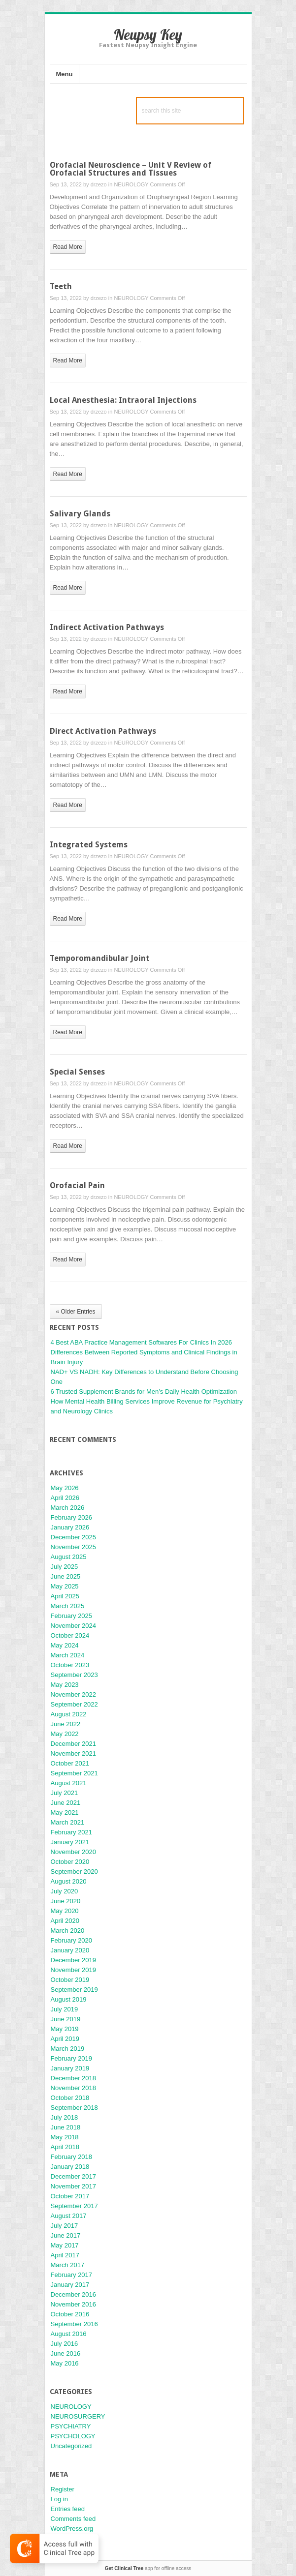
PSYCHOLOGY (73, 2436)
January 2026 (70, 1527)
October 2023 (70, 1665)
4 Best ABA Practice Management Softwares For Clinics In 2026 (141, 1342)
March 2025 (68, 1606)
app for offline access (148, 2568)
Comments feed (73, 2518)
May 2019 (65, 2029)
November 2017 (74, 2186)
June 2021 (66, 1802)
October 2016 (70, 2314)
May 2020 (65, 1911)
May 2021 (65, 1812)
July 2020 (64, 1891)
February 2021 (72, 1832)
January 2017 (70, 2284)
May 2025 (65, 1586)
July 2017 (64, 2225)
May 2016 (65, 2363)
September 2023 (74, 1674)
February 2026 (72, 1517)
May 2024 (65, 1645)
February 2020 (72, 1940)
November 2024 (74, 1625)
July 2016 (64, 2343)
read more (67, 246)
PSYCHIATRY (71, 2426)
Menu (64, 74)
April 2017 (65, 2255)
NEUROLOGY (131, 184)
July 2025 (64, 1566)
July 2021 (64, 1793)
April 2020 (65, 1920)
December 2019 (74, 1960)
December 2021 (74, 1743)
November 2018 (74, 2088)
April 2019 (65, 2038)
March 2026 (68, 1507)
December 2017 (74, 2176)
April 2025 (65, 1596)
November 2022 (74, 1694)
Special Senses (77, 1072)
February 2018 (72, 2156)
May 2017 (65, 2245)
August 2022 (69, 1714)
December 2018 (74, 2078)
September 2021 (74, 1773)
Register (62, 2489)
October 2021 (70, 1763)
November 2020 (74, 1852)
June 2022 (66, 1724)
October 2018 (70, 2097)
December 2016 (74, 2294)
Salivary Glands (80, 513)
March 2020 (68, 1930)
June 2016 (66, 2353)
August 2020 (69, 1881)
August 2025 (69, 1556)
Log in (59, 2499)
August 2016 (69, 2333)
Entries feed (68, 2509)
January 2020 (70, 1950)
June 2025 (66, 1576)
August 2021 (69, 1783)
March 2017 (68, 2265)
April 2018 (65, 2147)
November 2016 (74, 2304)
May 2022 (65, 1733)
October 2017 (70, 2196)
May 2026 (65, 1488)
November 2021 (74, 1753)
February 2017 (72, 2274)
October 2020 (70, 1861)
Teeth (61, 286)
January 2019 (70, 2068)
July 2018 (64, 2117)
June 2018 (66, 2127)
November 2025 (74, 1547)
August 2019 (69, 1999)
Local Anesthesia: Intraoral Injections (123, 400)
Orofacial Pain (77, 1185)
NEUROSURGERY (78, 2416)
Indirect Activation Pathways (107, 627)
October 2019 (70, 1979)
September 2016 (74, 2324)
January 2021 (70, 1842)
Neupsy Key (148, 34)
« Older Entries (76, 1311)
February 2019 (72, 2058)
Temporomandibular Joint (100, 958)
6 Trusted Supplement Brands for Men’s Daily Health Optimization (144, 1391)
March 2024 (68, 1655)
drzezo (99, 184)
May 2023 (65, 1684)
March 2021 (68, 1822)
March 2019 (68, 2048)
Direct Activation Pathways (103, 731)
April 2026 (65, 1497)
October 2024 (70, 1635)
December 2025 (74, 1537)
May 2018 (65, 2137)
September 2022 (74, 1704)
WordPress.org (72, 2528)
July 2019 (64, 2009)
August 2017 (69, 2215)
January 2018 (70, 2166)
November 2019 (74, 1970)
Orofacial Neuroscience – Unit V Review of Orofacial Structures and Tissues (130, 169)
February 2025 (72, 1615)
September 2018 (74, 2107)
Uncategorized (71, 2446)
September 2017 (74, 2206)
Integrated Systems (89, 844)
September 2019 (74, 1989)
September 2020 (74, 1871)
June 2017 (66, 2235)
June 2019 (66, 2019)
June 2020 (66, 1901)
